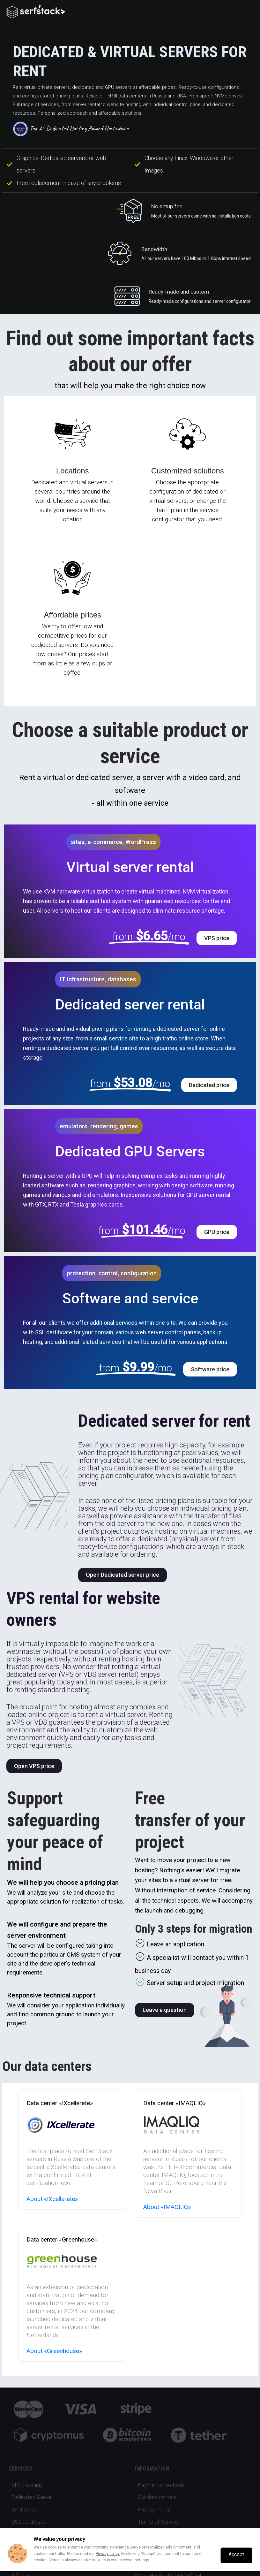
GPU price (216, 1232)
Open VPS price (34, 1766)
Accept (236, 2554)
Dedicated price (209, 1085)
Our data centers (157, 2497)
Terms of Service (158, 2521)
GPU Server (24, 2509)
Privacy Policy (154, 2509)
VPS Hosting (26, 2485)
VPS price (216, 938)
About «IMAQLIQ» (167, 2207)
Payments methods (161, 2485)
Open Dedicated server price (122, 1574)
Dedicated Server (31, 2497)
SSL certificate (28, 2521)
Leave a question (165, 2009)
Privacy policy (108, 2553)
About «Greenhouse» (54, 2351)
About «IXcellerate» (52, 2199)
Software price (210, 1369)
